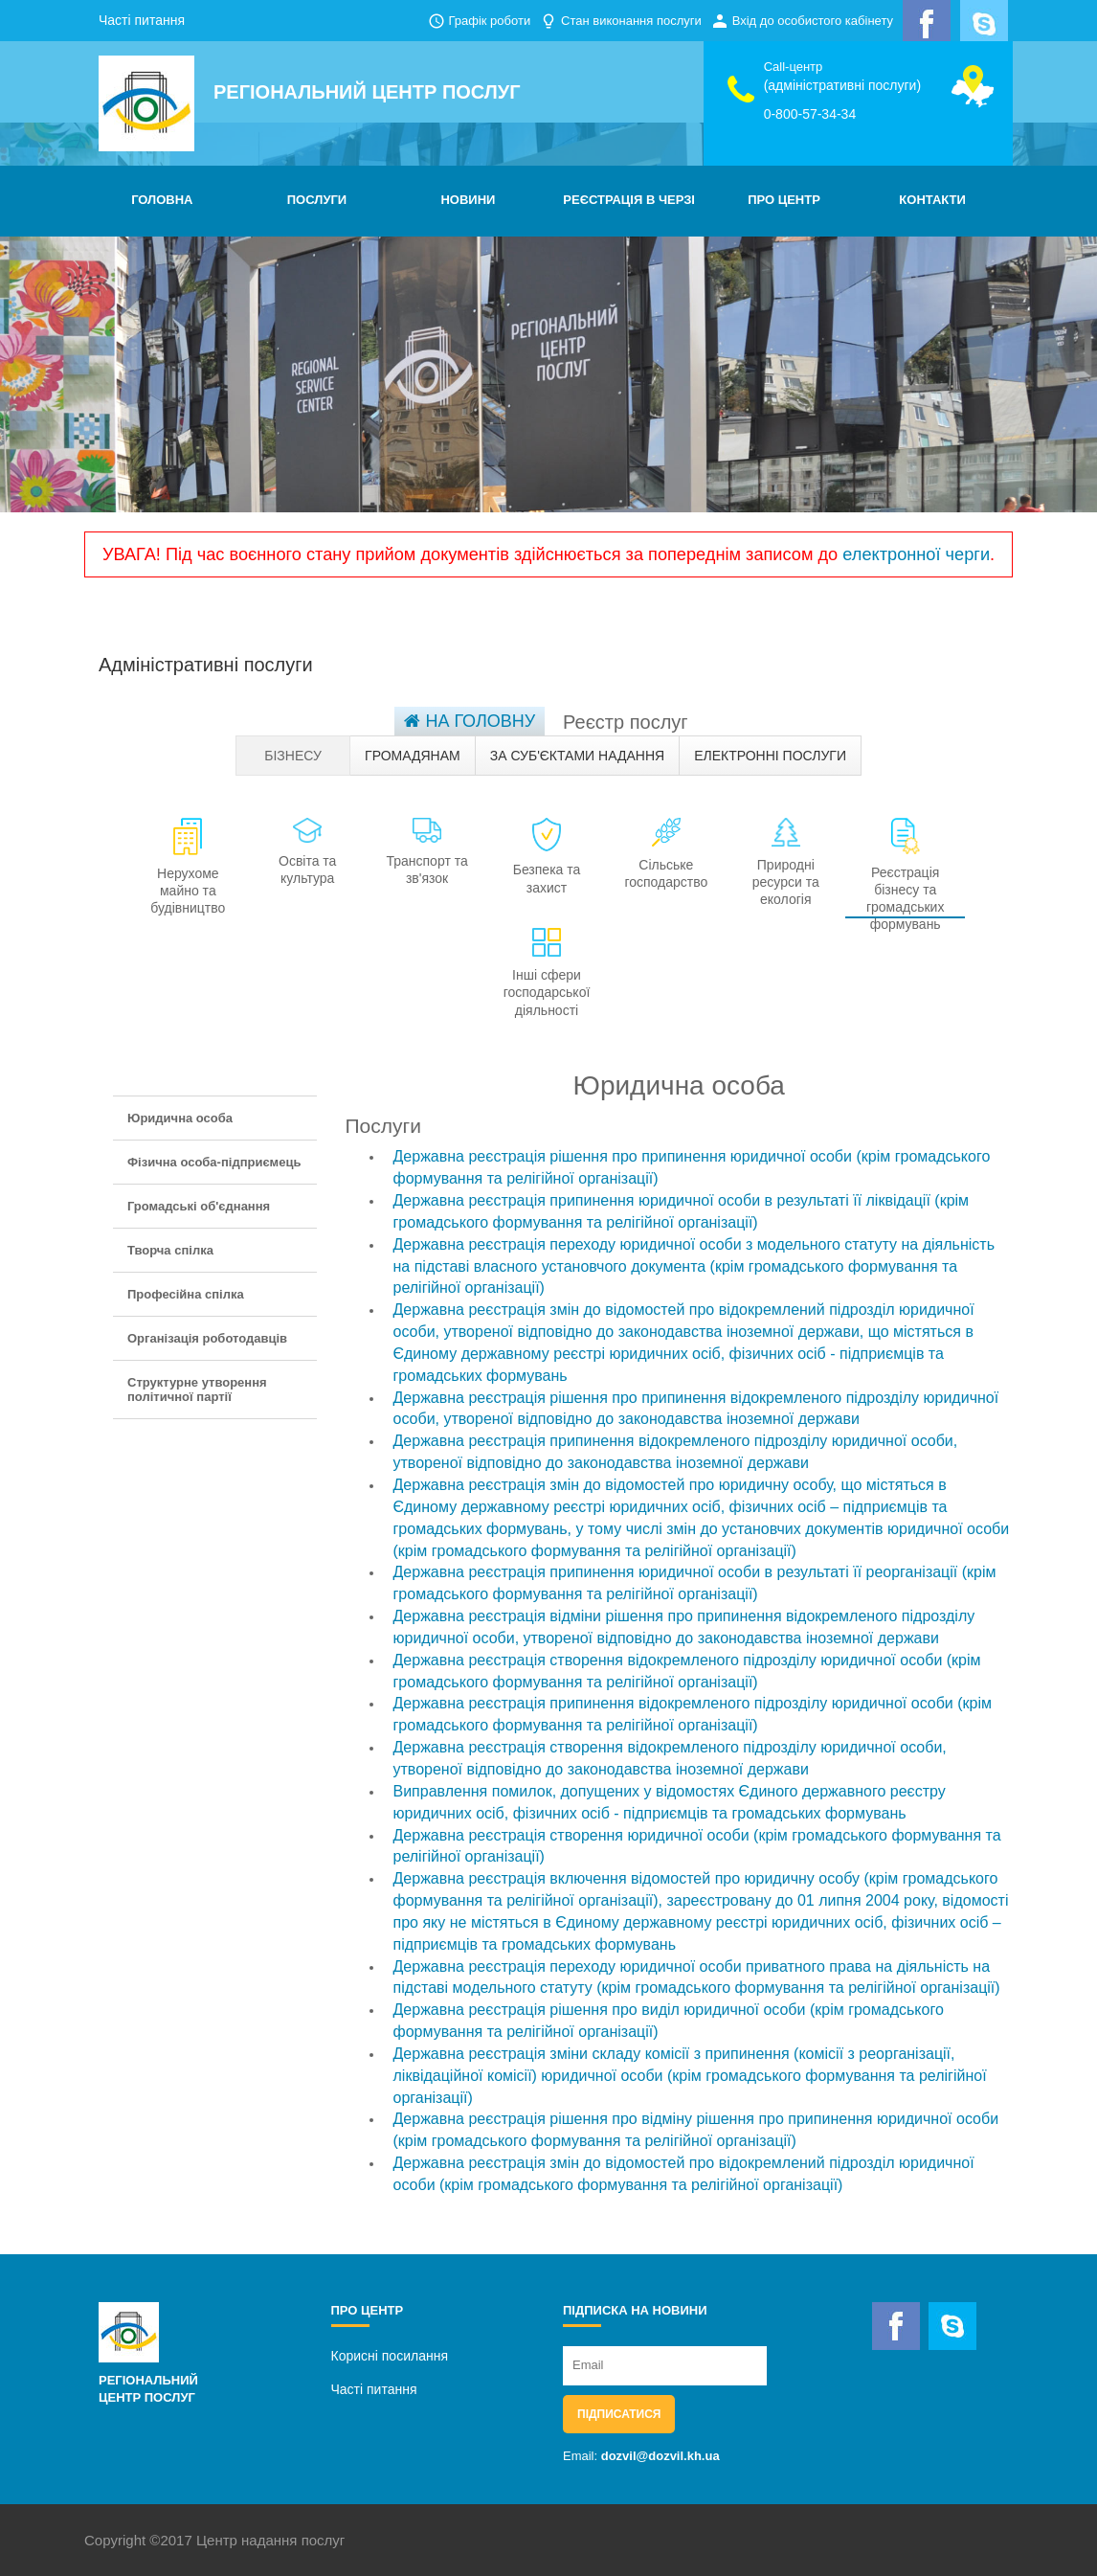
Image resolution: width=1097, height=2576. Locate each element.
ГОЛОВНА (161, 199)
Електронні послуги (770, 755)
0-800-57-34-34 (810, 114)
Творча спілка (170, 1250)
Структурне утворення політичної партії (197, 1389)
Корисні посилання (389, 2355)
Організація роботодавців (207, 1338)
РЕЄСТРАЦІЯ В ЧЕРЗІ (629, 199)
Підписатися (618, 2414)
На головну (469, 721)
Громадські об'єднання (198, 1206)
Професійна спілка (185, 1294)
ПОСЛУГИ (317, 199)
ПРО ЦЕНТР (784, 199)
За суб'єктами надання (577, 755)
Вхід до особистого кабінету (812, 20)
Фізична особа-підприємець (214, 1162)
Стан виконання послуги (631, 20)
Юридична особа (180, 1118)
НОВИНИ (467, 199)
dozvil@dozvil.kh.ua (660, 2456)
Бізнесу (293, 755)
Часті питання (142, 20)
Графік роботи (489, 20)
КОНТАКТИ (932, 199)
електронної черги (916, 554)
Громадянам (412, 755)
